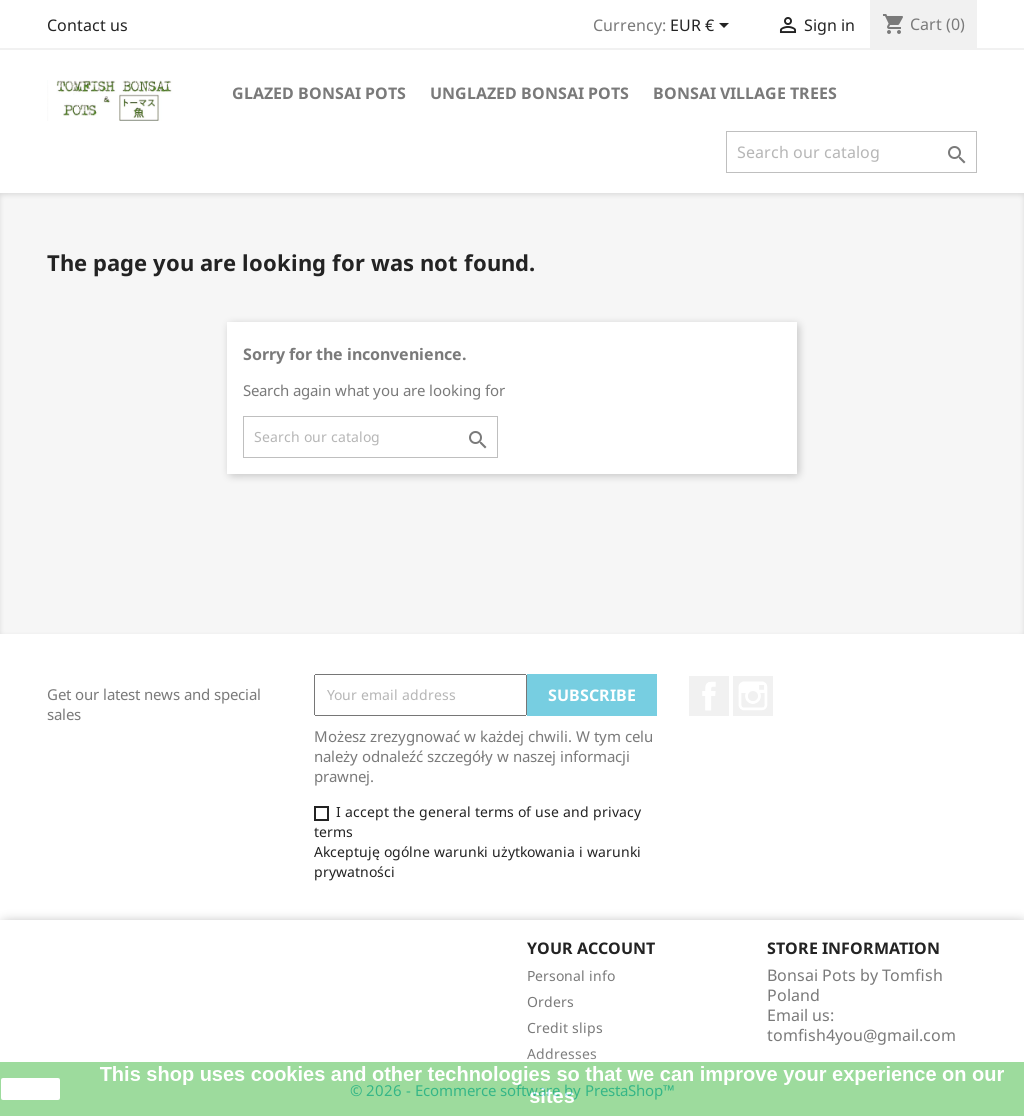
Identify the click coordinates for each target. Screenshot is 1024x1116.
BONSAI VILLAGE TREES (745, 93)
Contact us (87, 25)
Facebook (709, 696)
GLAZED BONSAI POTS (319, 93)
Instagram (753, 696)
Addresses (562, 1053)
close (30, 1089)
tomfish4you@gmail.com (861, 1035)
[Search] (851, 152)
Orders (550, 1001)
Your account (591, 948)
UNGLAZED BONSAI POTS (529, 93)
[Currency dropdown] (703, 27)
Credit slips (565, 1027)
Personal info (571, 975)
